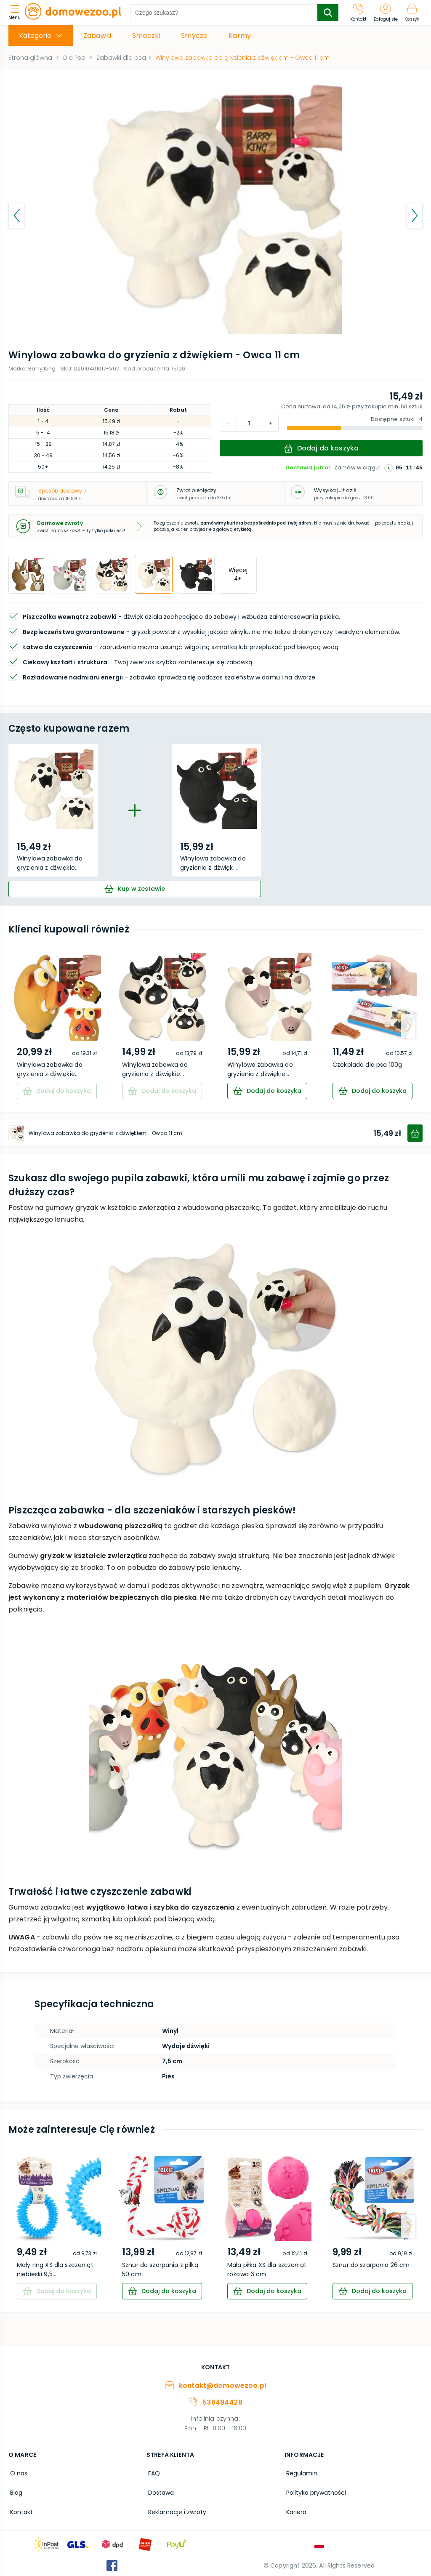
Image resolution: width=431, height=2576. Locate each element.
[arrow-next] (408, 1026)
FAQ (152, 2472)
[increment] (228, 423)
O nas (17, 2472)
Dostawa (159, 2490)
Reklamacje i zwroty (175, 2508)
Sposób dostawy (62, 490)
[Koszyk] (412, 12)
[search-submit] (327, 12)
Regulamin (300, 2472)
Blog (14, 2490)
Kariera (295, 2508)
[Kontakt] (358, 12)
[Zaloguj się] (385, 12)
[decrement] (270, 423)
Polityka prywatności (314, 2490)
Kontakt (19, 2508)
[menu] (16, 13)
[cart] (134, 889)
